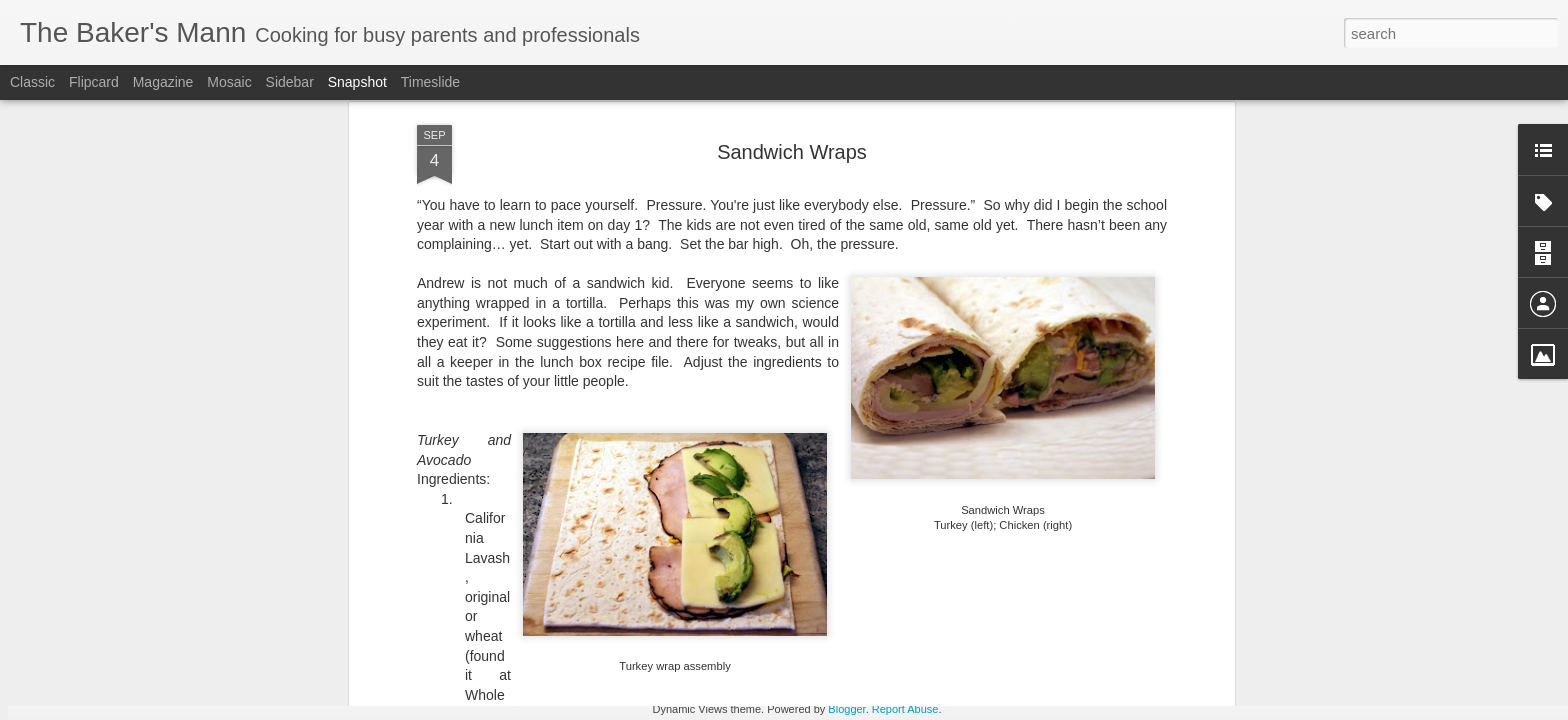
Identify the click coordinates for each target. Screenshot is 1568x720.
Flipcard (94, 82)
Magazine (163, 82)
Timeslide (430, 82)
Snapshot (357, 82)
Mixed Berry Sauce (1334, 616)
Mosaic (229, 82)
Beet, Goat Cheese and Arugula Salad (187, 625)
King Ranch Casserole (1095, 617)
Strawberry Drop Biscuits (380, 618)
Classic (32, 82)
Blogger (846, 709)
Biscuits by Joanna (616, 616)
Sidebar (290, 82)
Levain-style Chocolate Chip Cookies (901, 629)
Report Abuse (905, 709)
